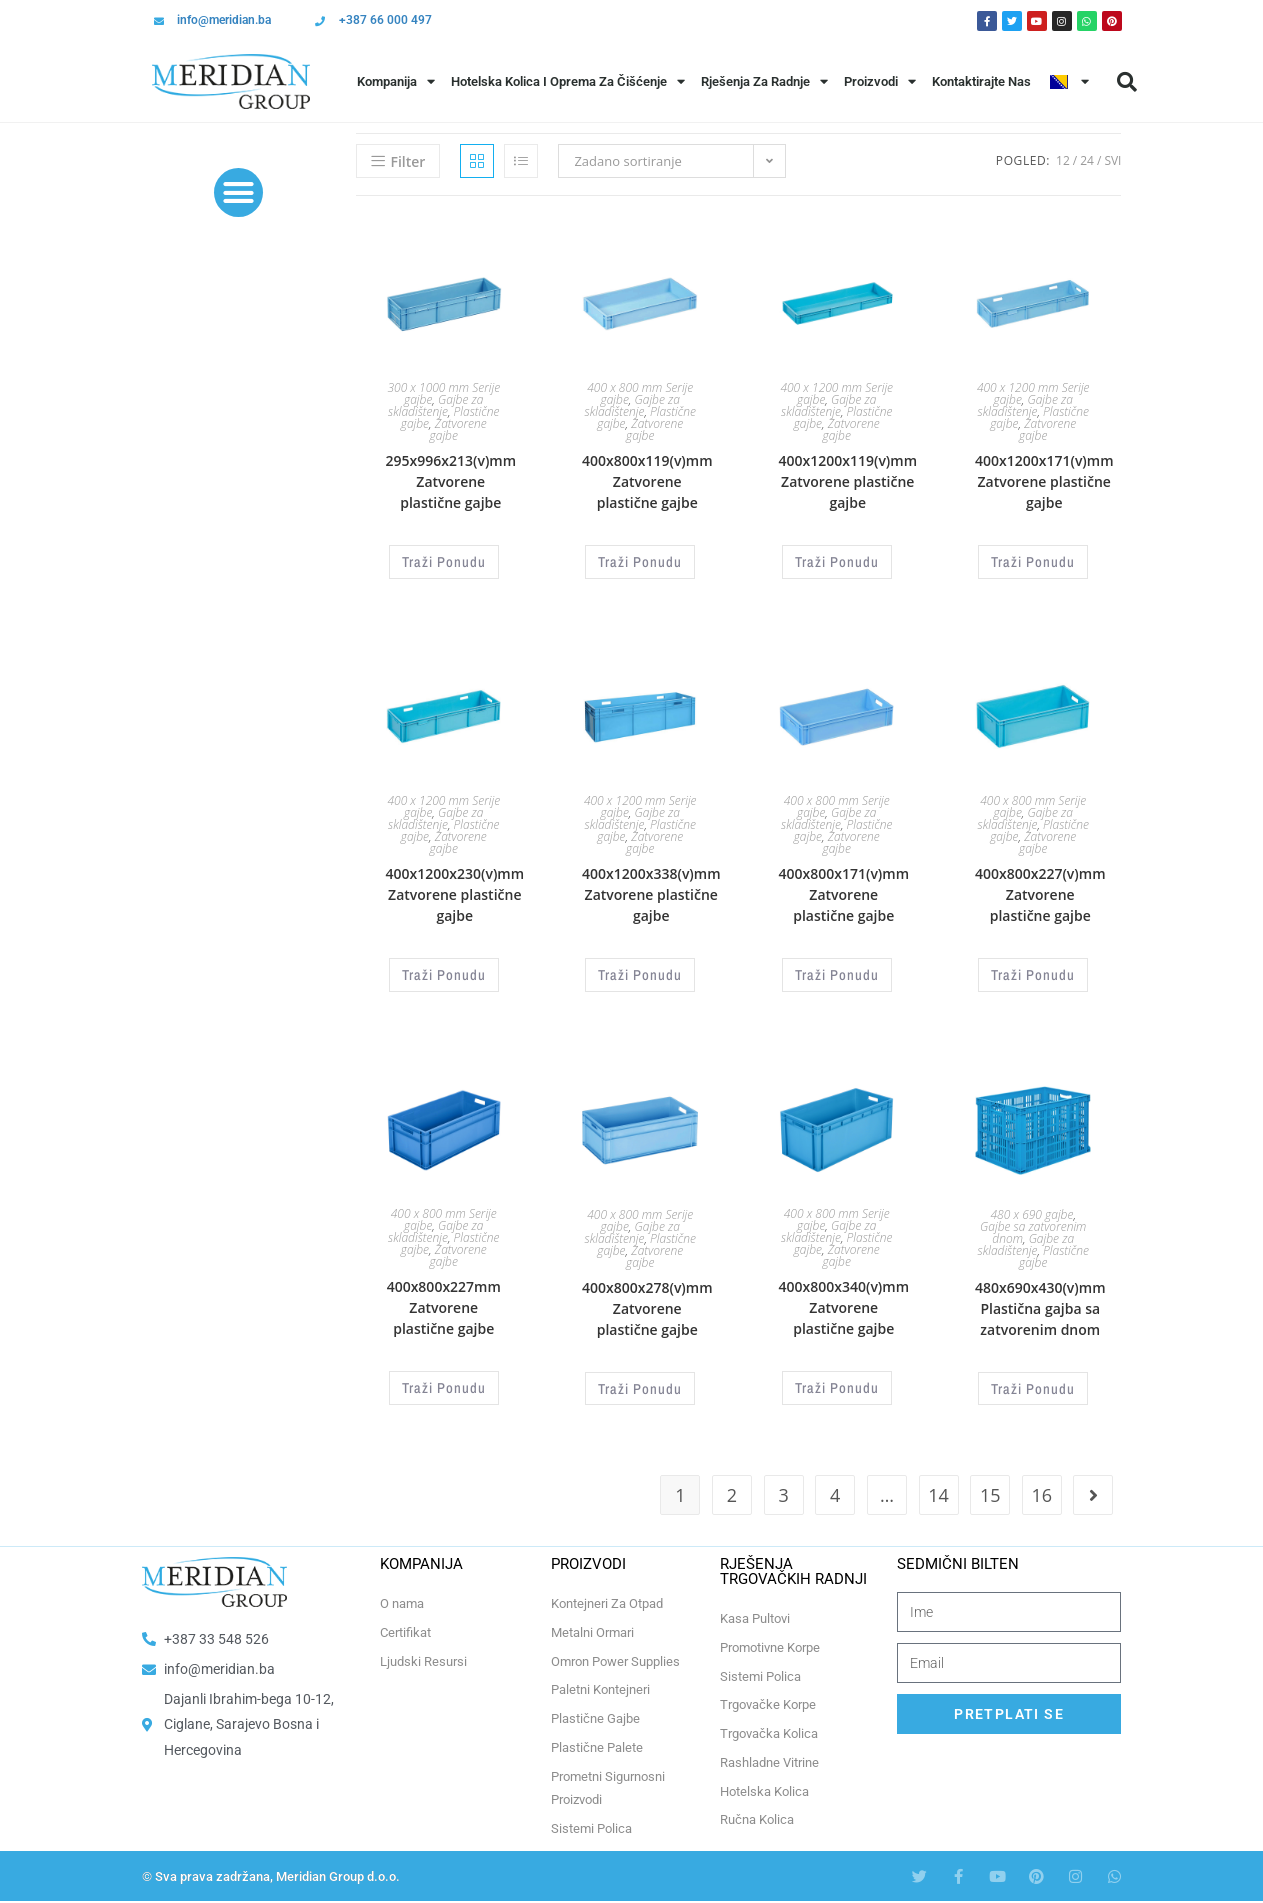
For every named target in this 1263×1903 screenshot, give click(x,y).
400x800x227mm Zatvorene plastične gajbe (444, 1300)
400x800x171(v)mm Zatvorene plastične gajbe (843, 891)
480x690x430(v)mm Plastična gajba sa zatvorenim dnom (1040, 1300)
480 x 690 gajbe (1032, 1206)
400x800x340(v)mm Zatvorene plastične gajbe (843, 1300)
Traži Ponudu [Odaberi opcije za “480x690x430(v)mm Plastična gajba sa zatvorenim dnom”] (1033, 1379)
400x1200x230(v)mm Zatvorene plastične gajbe (455, 891)
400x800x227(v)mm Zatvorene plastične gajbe (1040, 891)
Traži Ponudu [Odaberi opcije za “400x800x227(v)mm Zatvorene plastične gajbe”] (1033, 970)
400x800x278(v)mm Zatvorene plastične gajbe (647, 1300)
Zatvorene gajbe (458, 429)
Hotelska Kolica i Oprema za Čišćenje (568, 81)
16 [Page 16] (1042, 1484)
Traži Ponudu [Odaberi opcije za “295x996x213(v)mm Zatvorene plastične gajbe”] (444, 560)
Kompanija (396, 81)
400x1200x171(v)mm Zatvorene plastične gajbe (1044, 481)
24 (1087, 160)
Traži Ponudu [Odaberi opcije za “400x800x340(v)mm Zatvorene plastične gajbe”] (837, 1379)
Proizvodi (880, 81)
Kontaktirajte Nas (981, 81)
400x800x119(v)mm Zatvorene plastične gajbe (647, 481)
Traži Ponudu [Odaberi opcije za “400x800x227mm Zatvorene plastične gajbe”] (444, 1379)
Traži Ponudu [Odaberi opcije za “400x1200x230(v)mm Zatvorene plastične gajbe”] (444, 970)
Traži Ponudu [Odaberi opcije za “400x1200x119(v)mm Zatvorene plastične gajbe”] (837, 560)
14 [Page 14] (938, 1484)
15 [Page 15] (990, 1484)
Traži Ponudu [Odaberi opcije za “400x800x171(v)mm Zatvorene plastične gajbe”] (837, 970)
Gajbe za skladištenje (435, 405)
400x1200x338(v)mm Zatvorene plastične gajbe (651, 891)
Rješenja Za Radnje (764, 81)
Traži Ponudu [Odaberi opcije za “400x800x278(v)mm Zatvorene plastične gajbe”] (640, 1379)
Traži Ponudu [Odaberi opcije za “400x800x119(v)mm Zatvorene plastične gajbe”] (640, 560)
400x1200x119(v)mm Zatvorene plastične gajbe (847, 481)
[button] (1127, 82)
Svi (1112, 160)
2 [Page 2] (732, 1484)
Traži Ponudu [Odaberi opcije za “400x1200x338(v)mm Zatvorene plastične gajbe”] (640, 970)
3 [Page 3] (783, 1484)
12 (1063, 160)
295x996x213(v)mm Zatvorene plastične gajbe (451, 481)
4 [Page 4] (835, 1484)
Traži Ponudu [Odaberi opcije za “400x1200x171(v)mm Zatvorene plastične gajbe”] (1033, 560)
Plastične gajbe (1054, 1248)
